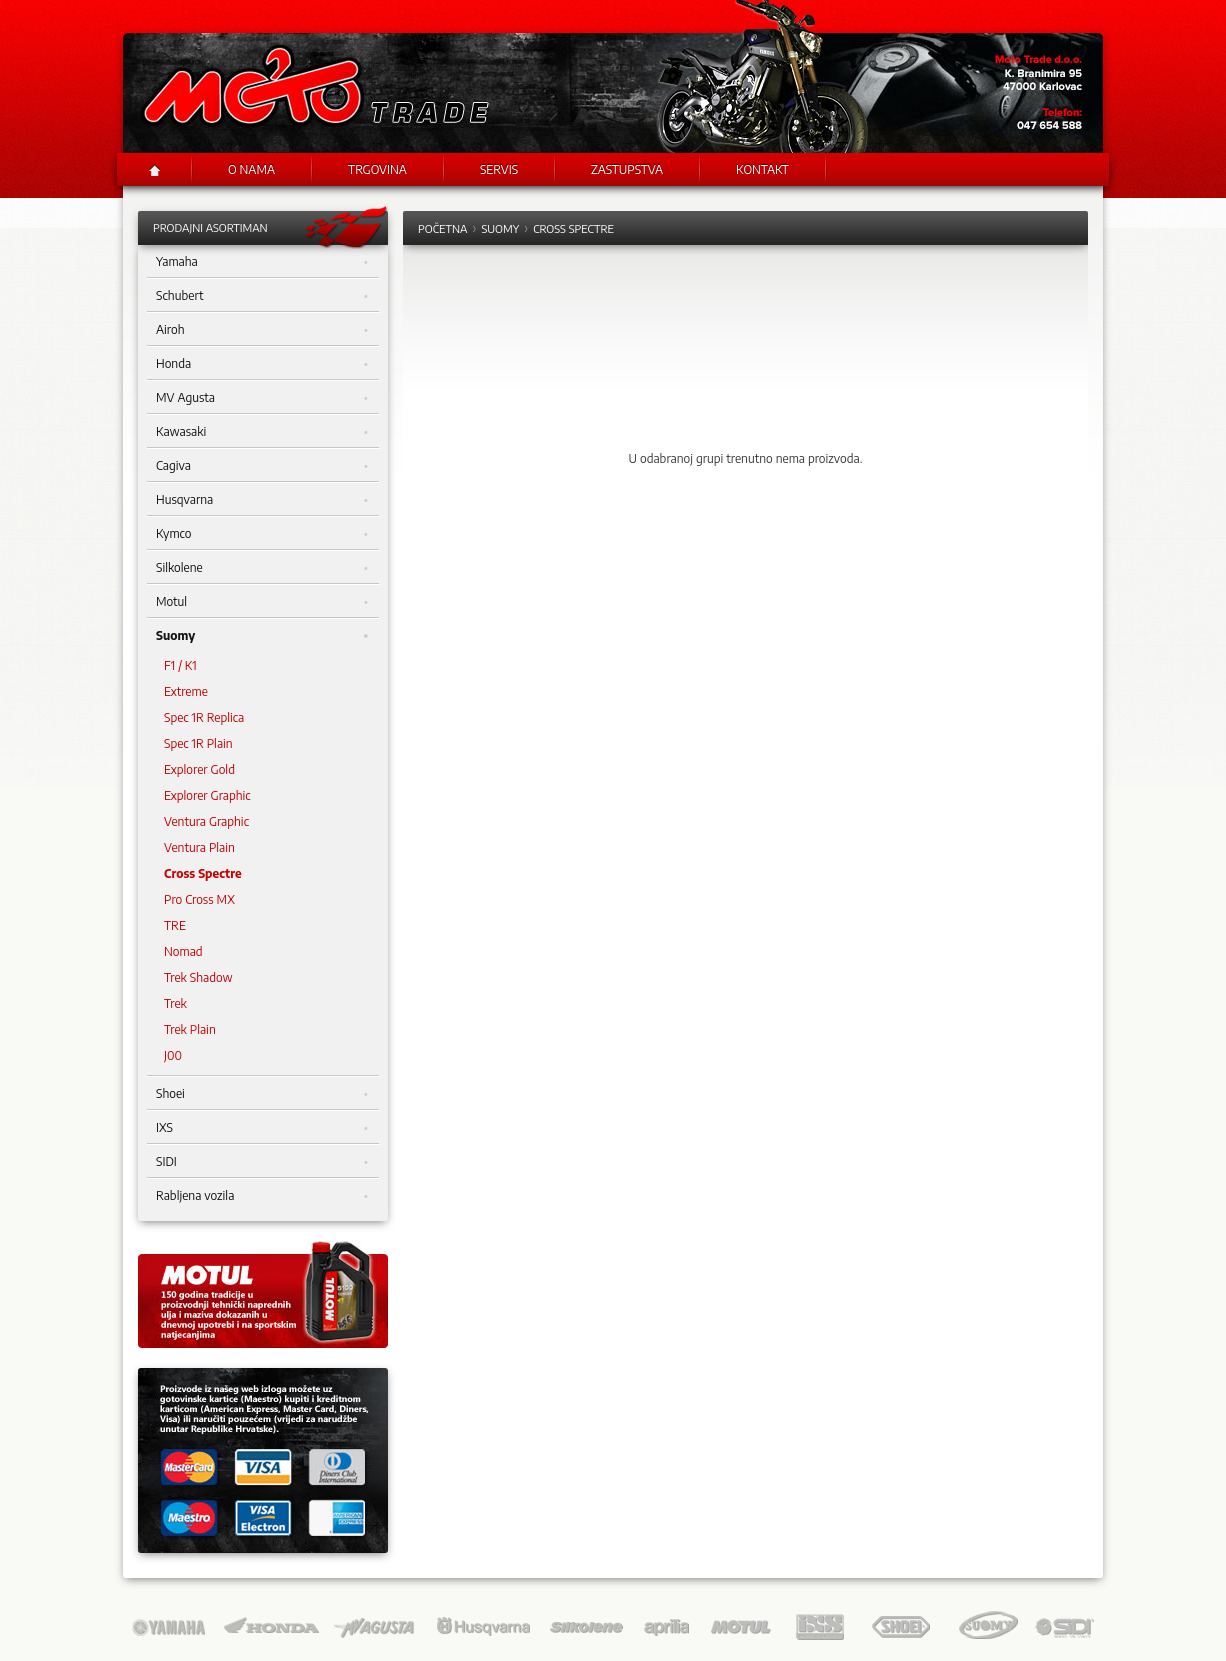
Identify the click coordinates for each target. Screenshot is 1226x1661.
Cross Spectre (203, 873)
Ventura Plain (199, 847)
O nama (251, 169)
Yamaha (262, 262)
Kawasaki (262, 432)
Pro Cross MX (199, 899)
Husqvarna (262, 500)
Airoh (262, 330)
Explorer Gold (199, 769)
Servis (499, 169)
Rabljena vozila (262, 1196)
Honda (262, 364)
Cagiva (262, 466)
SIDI (262, 1162)
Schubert (262, 296)
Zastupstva (627, 169)
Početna (442, 228)
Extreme (186, 691)
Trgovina (377, 169)
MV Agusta (262, 398)
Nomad (183, 951)
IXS (262, 1128)
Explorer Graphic (207, 795)
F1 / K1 (180, 665)
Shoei (262, 1094)
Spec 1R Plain (198, 743)
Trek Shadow (198, 977)
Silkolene (262, 568)
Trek (175, 1003)
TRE (175, 925)
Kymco (262, 534)
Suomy (262, 636)
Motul (262, 602)
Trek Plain (190, 1029)
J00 (173, 1055)
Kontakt (762, 169)
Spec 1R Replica (204, 717)
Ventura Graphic (206, 821)
